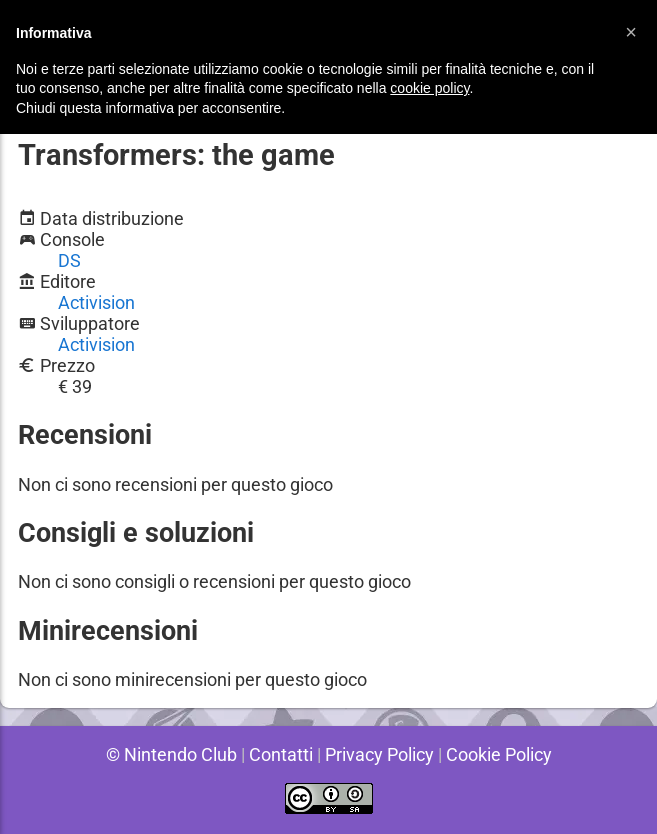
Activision (97, 302)
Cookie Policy (502, 754)
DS (69, 260)
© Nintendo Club (167, 754)
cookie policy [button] (429, 88)
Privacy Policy (379, 754)
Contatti (279, 754)
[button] (631, 32)
